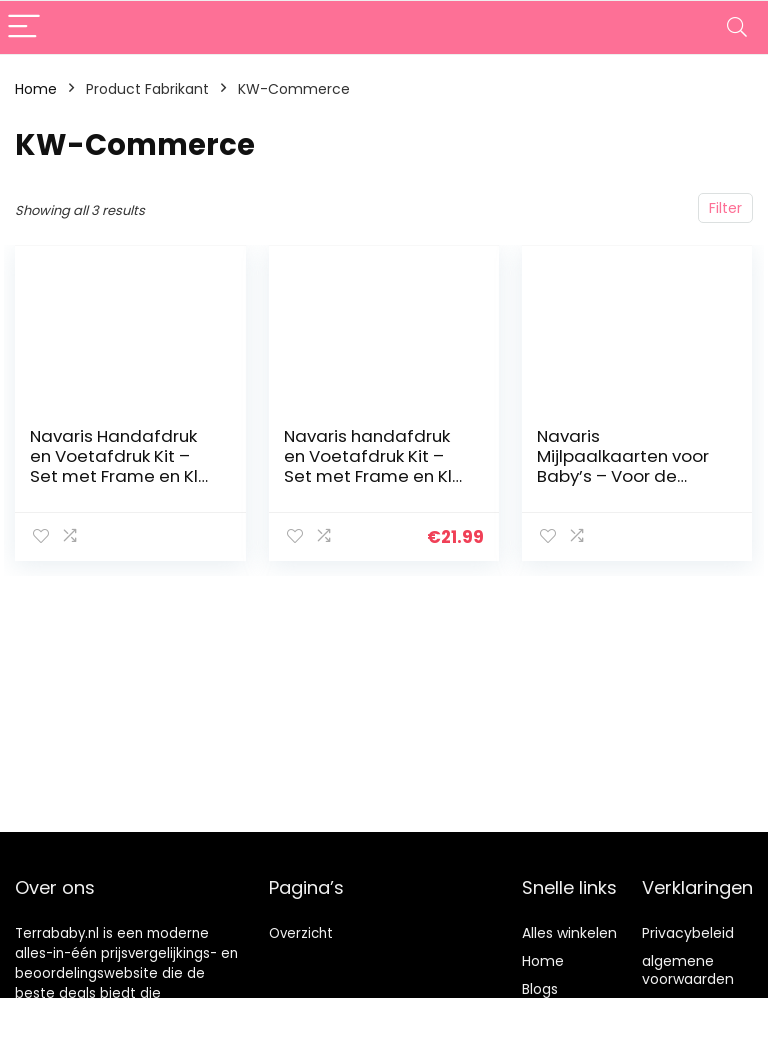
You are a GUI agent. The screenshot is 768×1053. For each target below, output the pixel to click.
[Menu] (24, 27)
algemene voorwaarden (688, 970)
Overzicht (301, 933)
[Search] (737, 27)
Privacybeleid (688, 933)
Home (36, 89)
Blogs (540, 989)
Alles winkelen (569, 933)
